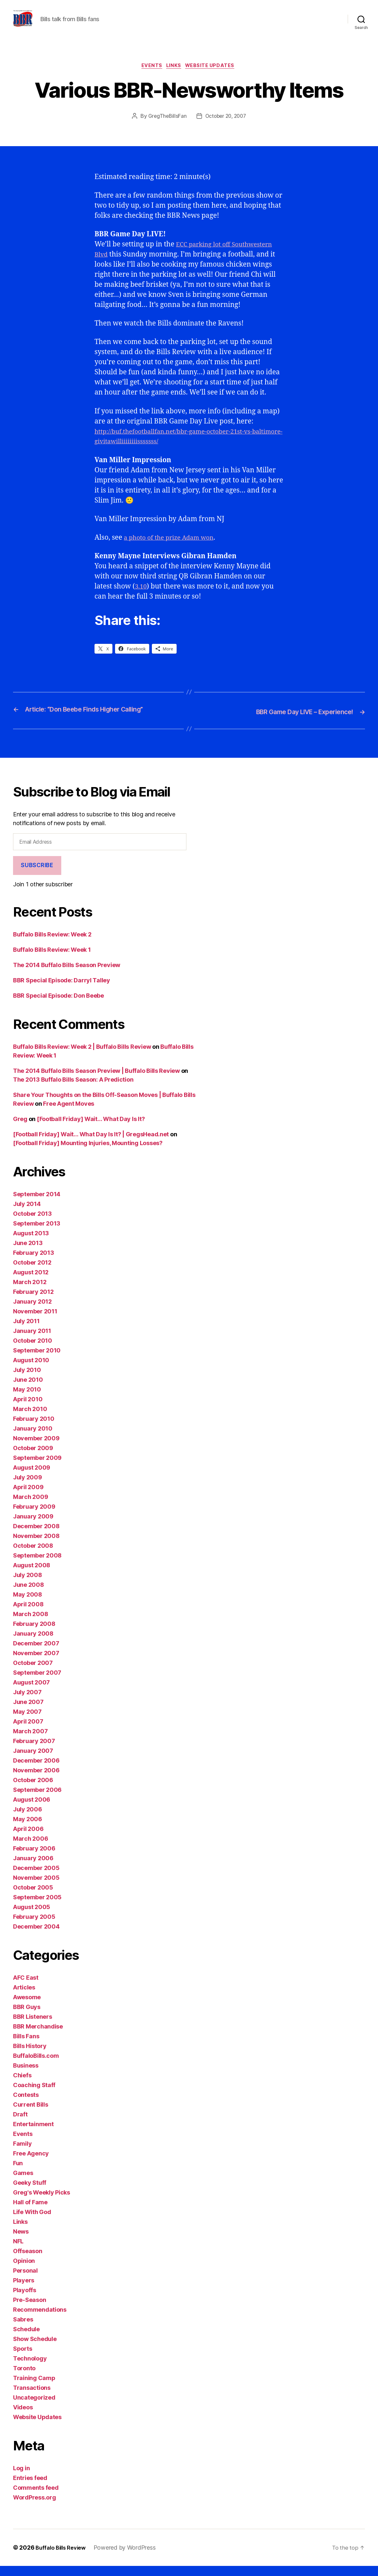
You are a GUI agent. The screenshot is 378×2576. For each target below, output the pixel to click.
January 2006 (33, 1868)
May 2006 (27, 1829)
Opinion (24, 2270)
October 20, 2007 (226, 127)
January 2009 (33, 1526)
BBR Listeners (32, 2026)
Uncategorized (34, 2407)
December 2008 (36, 1536)
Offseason (27, 2261)
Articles (24, 1997)
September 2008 (37, 1565)
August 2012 (31, 1282)
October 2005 (33, 1897)
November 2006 (36, 1780)
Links (174, 76)
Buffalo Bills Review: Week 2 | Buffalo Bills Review (82, 1056)
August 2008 (31, 1575)
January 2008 (33, 1643)
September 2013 (36, 1233)
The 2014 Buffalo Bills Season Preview (66, 975)
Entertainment (33, 2134)
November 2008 (36, 1546)
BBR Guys (26, 2017)
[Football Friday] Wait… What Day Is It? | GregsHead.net (91, 1144)
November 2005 (36, 1887)
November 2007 (36, 1663)
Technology (30, 2368)
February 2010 (33, 1428)
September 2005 (37, 1907)
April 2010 (27, 1409)
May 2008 (27, 1604)
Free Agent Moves (68, 1113)
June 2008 (28, 1594)
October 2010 (32, 1350)
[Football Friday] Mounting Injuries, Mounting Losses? (88, 1153)
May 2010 (27, 1399)
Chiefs (22, 2085)
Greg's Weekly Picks (41, 2202)
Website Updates (213, 76)
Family (22, 2153)
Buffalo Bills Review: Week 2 (52, 944)
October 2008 (33, 1555)
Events (149, 76)
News (21, 2241)
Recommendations (39, 2319)
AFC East (25, 1987)
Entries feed (30, 2488)
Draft (20, 2124)
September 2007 (37, 1682)
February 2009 (34, 1516)
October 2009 (33, 1458)
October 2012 (32, 1272)
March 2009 (30, 1506)
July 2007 (27, 1702)
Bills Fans (26, 2046)
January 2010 (32, 1438)
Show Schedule (35, 2349)
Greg (20, 1129)
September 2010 (37, 1360)
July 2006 (27, 1819)
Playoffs (24, 2300)
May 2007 (27, 1721)
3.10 (141, 597)
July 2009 (27, 1487)
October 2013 (32, 1223)
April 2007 (28, 1731)
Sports (22, 2358)
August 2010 (31, 1370)
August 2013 (31, 1243)
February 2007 (34, 1751)
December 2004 (36, 1936)
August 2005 (31, 1917)
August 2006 (31, 1809)
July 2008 (27, 1585)
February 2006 (34, 1858)
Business (25, 2075)
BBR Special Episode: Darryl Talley (61, 990)
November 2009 (36, 1448)
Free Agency (31, 2163)
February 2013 (33, 1262)
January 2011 (32, 1340)
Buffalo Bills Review (63, 2557)
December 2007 (36, 1653)
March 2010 (30, 1419)
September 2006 (37, 1799)
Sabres (23, 2329)
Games (23, 2183)
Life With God (32, 2222)
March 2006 (30, 1848)
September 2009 (37, 1467)
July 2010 (27, 1380)
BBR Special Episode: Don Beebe (58, 1005)
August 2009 (31, 1477)
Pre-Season (29, 2309)
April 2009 (28, 1497)
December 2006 (36, 1770)
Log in (21, 2478)
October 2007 (33, 1672)
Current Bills (30, 2114)
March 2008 (30, 1624)
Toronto (24, 2378)
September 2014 (36, 1204)
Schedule (26, 2339)
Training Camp (34, 2388)
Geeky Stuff (29, 2192)
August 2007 (31, 1692)
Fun (18, 2173)
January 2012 (32, 1311)
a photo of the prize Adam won (174, 548)
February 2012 (33, 1301)
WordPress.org (34, 2507)
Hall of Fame (30, 2212)
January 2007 (33, 1760)
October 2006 (33, 1790)
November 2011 (35, 1321)
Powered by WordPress (129, 2557)
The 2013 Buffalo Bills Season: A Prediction (73, 1089)
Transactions (32, 2397)
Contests (26, 2104)
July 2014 (27, 1214)
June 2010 (28, 1389)
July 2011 (26, 1331)
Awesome (27, 2007)
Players (23, 2290)
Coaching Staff (34, 2095)
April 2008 (28, 1614)
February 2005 (34, 1926)
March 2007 (30, 1741)
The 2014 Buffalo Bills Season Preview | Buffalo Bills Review (96, 1080)
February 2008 (34, 1633)
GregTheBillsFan (165, 127)
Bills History (30, 2056)
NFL (18, 2251)
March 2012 (29, 1292)
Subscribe (37, 875)
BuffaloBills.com (36, 2065)
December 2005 (36, 1878)
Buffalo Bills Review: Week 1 (52, 959)
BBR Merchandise (38, 2036)
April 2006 (28, 1838)
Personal (25, 2280)
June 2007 (28, 1712)
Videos (23, 2417)
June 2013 (28, 1253)
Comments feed (36, 2497)
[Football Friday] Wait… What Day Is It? (91, 1129)
